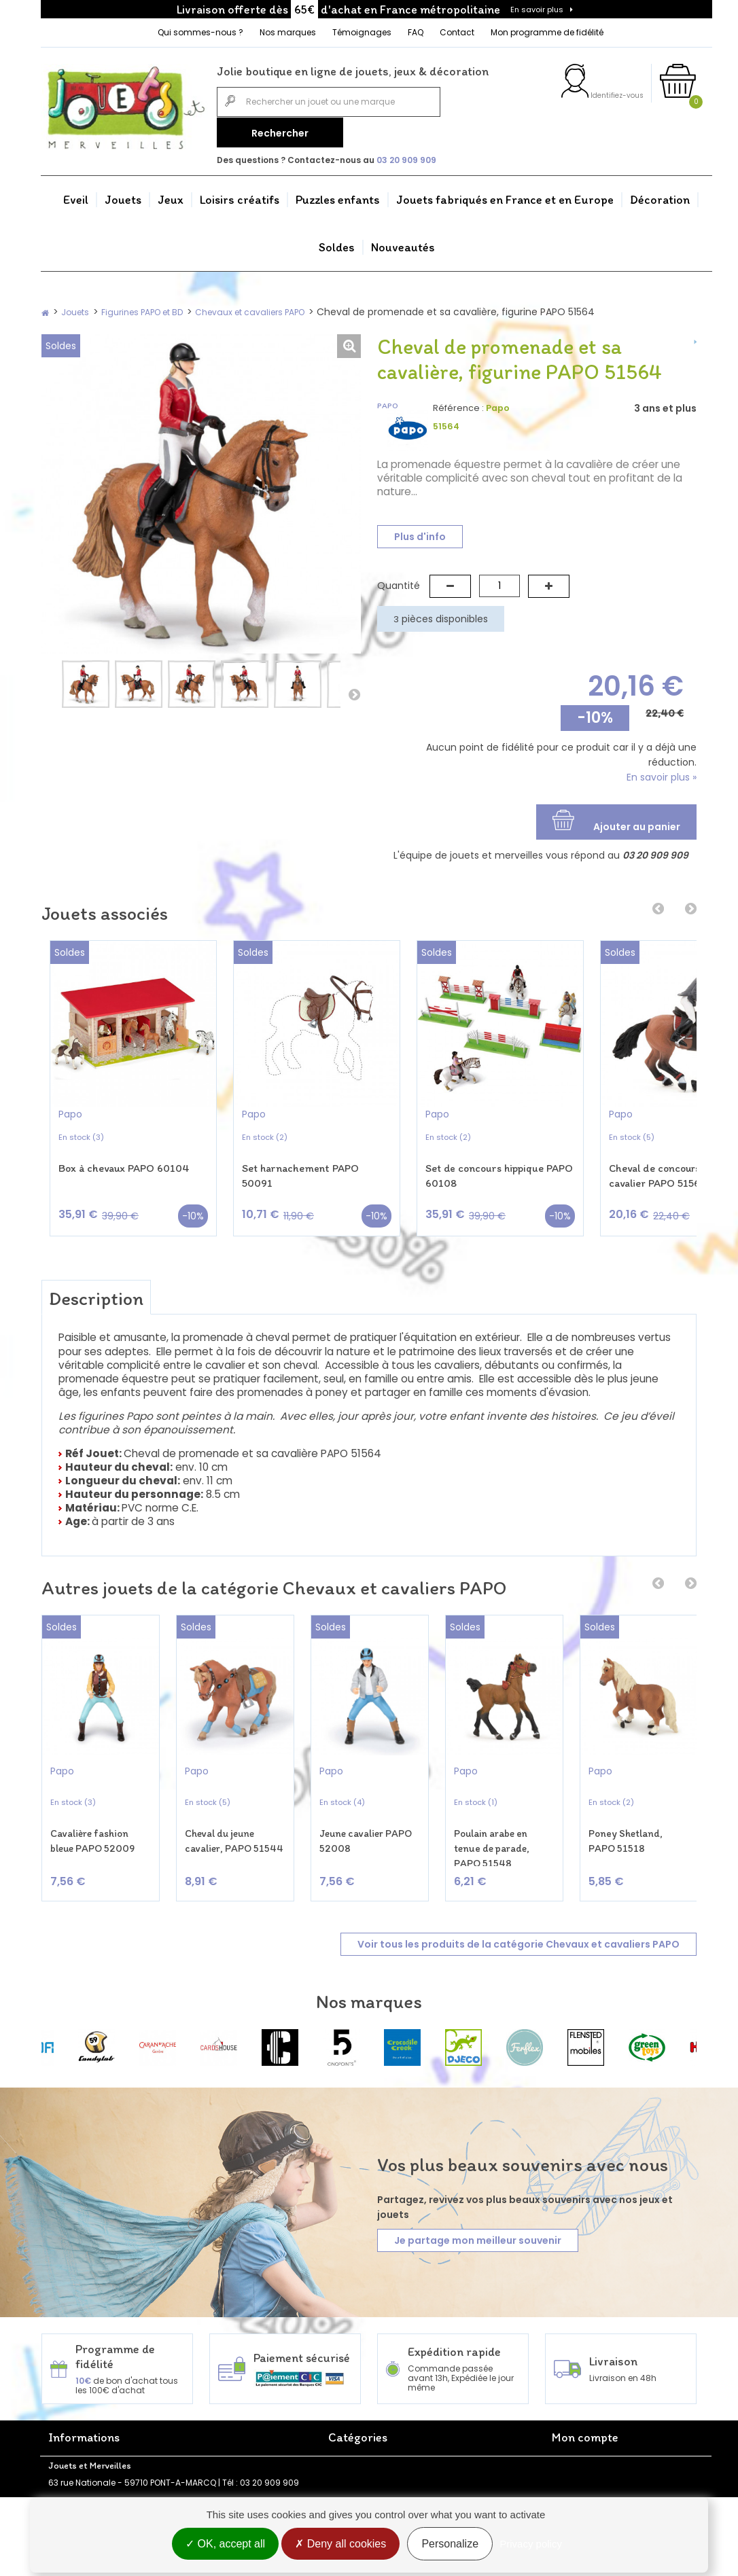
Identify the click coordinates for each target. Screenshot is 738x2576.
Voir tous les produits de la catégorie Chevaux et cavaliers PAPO (518, 1888)
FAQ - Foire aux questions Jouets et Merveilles (100, 2459)
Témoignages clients (92, 2478)
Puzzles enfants (338, 195)
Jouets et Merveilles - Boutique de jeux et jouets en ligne (107, 2428)
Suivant (354, 691)
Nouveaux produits (227, 2418)
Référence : (458, 404)
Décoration (660, 195)
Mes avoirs (574, 2418)
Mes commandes (589, 2404)
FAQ (415, 32)
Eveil (75, 195)
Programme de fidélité (94, 2493)
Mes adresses (580, 2433)
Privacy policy (530, 2544)
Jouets (123, 195)
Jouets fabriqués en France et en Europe (505, 195)
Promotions (211, 2404)
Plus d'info (420, 533)
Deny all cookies (340, 2544)
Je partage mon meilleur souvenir (477, 2184)
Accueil (63, 2404)
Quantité (398, 581)
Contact (457, 32)
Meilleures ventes (223, 2433)
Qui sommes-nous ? (200, 32)
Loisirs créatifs (239, 195)
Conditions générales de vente (239, 2481)
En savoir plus (536, 9)
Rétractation (214, 2447)
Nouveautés (403, 243)
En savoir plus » (662, 774)
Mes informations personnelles (615, 2447)
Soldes (337, 243)
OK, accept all (225, 2544)
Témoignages (361, 32)
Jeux (170, 195)
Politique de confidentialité (243, 2462)
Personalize (449, 2544)
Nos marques (288, 32)
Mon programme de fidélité (547, 32)
